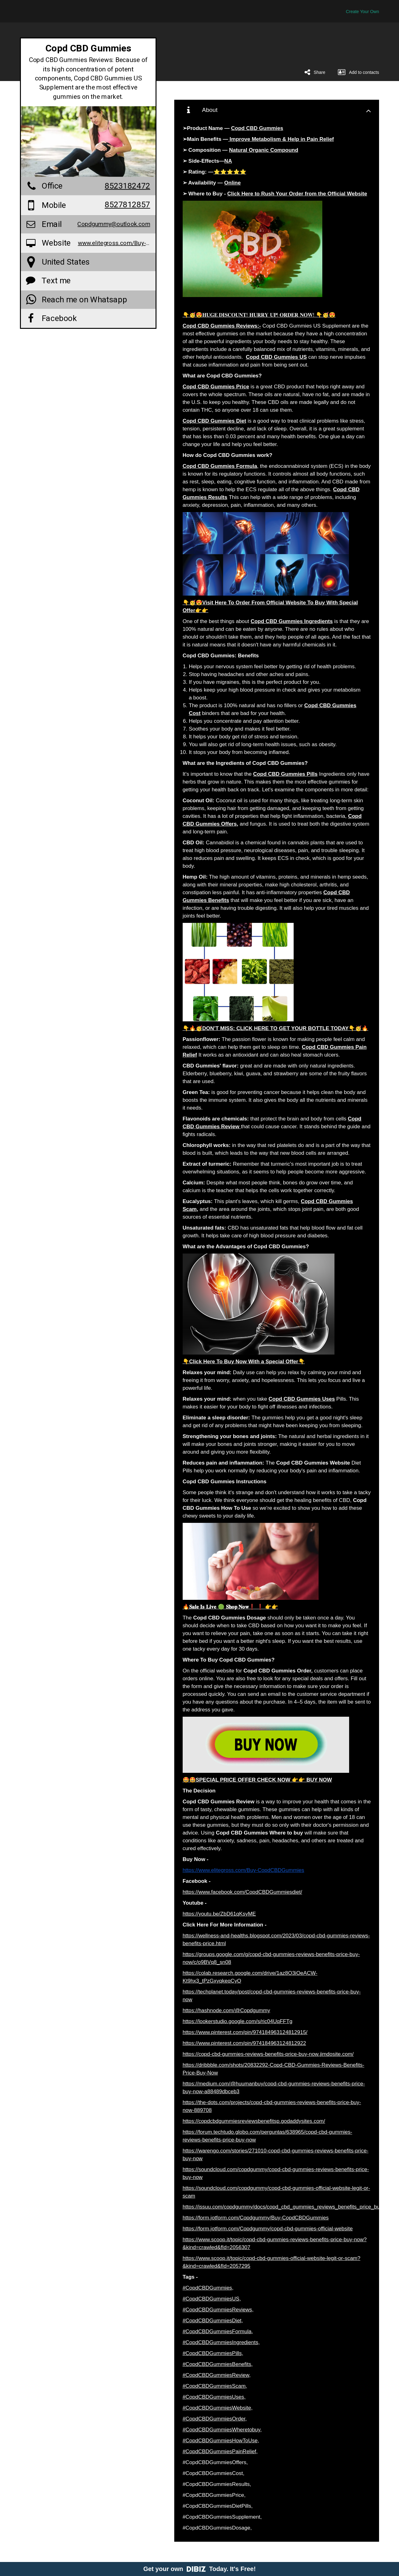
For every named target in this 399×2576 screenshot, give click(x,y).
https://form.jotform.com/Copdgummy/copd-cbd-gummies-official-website (268, 2229)
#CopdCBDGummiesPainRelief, (220, 2451)
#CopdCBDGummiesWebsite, (218, 2408)
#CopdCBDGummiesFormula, (218, 2331)
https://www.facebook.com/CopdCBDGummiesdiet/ (242, 1892)
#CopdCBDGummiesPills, (213, 2353)
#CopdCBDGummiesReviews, (218, 2310)
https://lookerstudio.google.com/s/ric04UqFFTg (237, 2021)
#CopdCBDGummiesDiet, (213, 2321)
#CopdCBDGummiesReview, (217, 2375)
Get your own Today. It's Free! (199, 2568)
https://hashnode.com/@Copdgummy (226, 2010)
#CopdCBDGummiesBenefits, (218, 2364)
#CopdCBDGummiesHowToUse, (221, 2441)
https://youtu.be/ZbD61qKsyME (219, 1914)
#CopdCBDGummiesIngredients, (221, 2342)
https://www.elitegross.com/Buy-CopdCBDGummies (243, 1870)
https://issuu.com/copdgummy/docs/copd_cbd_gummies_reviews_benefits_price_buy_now (289, 2207)
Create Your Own (362, 11)
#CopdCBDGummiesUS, (212, 2299)
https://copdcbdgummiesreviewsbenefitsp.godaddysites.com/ (254, 2121)
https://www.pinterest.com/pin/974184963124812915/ (245, 2032)
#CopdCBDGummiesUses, (214, 2397)
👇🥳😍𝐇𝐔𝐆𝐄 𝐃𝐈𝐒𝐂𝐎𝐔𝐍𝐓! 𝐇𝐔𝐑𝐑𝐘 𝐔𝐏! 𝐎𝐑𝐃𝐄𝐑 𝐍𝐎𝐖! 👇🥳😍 (259, 315)
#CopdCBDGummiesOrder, (215, 2419)
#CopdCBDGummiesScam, (215, 2386)
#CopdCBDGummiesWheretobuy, (222, 2430)
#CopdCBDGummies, (208, 2288)
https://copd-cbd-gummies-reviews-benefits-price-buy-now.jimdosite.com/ (268, 2054)
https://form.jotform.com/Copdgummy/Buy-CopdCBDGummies (256, 2218)
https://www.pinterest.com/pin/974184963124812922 (244, 2043)
